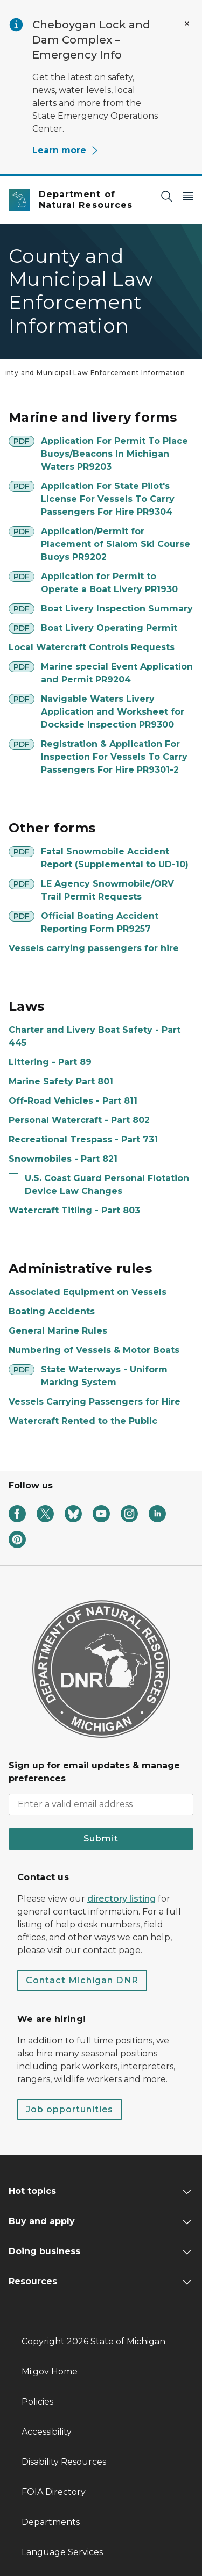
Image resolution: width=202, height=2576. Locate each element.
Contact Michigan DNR (82, 1980)
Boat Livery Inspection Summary (117, 608)
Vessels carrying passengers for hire (94, 948)
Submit (101, 1838)
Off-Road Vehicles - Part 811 (73, 1101)
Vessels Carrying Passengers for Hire (94, 1402)
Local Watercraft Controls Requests (92, 647)
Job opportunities (69, 2109)
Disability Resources (64, 2462)
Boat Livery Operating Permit (109, 628)
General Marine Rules (58, 1331)
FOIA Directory (54, 2492)
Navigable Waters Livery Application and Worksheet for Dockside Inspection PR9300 (112, 712)
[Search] (166, 196)
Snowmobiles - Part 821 (63, 1159)
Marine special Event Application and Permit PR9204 (117, 673)
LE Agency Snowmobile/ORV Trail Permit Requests (107, 890)
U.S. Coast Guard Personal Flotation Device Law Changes (107, 1184)
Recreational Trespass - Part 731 (83, 1139)
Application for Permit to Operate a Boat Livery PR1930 (109, 582)
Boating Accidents (52, 1311)
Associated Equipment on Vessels (87, 1292)
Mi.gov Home (50, 2371)
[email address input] (101, 1804)
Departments (51, 2522)
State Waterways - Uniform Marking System (104, 1375)
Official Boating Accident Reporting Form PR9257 (99, 922)
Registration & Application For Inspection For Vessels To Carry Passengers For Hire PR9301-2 (114, 757)
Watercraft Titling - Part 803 (74, 1210)
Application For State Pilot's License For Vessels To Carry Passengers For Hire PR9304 (108, 499)
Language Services (62, 2552)
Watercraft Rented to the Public (83, 1421)
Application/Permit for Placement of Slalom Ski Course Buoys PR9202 (115, 544)
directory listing (121, 1899)
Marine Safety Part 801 (61, 1081)
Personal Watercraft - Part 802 (79, 1120)
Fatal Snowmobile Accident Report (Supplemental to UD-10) (115, 857)
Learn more (65, 150)
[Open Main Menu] (188, 196)
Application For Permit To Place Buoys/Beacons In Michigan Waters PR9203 (114, 454)
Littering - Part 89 (50, 1062)
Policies (37, 2402)
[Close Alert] (187, 23)
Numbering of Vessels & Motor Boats (94, 1350)
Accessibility (47, 2432)
